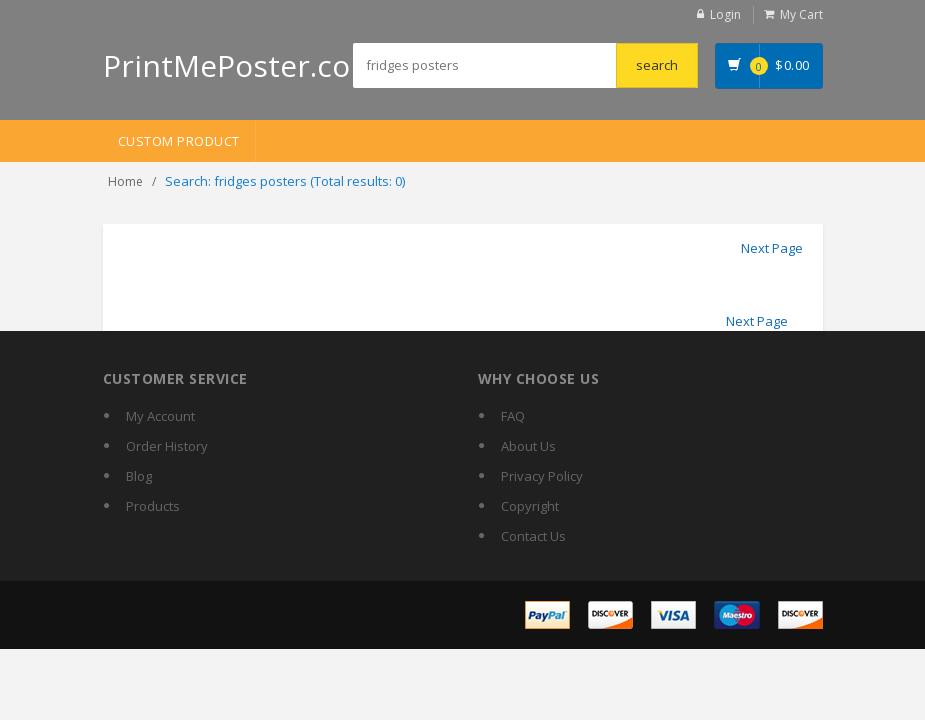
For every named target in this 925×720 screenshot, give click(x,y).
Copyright (530, 506)
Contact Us (533, 536)
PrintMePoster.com (240, 65)
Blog (139, 476)
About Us (528, 446)
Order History (167, 446)
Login (725, 14)
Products (153, 506)
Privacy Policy (542, 476)
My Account (160, 416)
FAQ (513, 416)
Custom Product (179, 141)
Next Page (772, 248)
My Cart (801, 14)
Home (125, 181)
